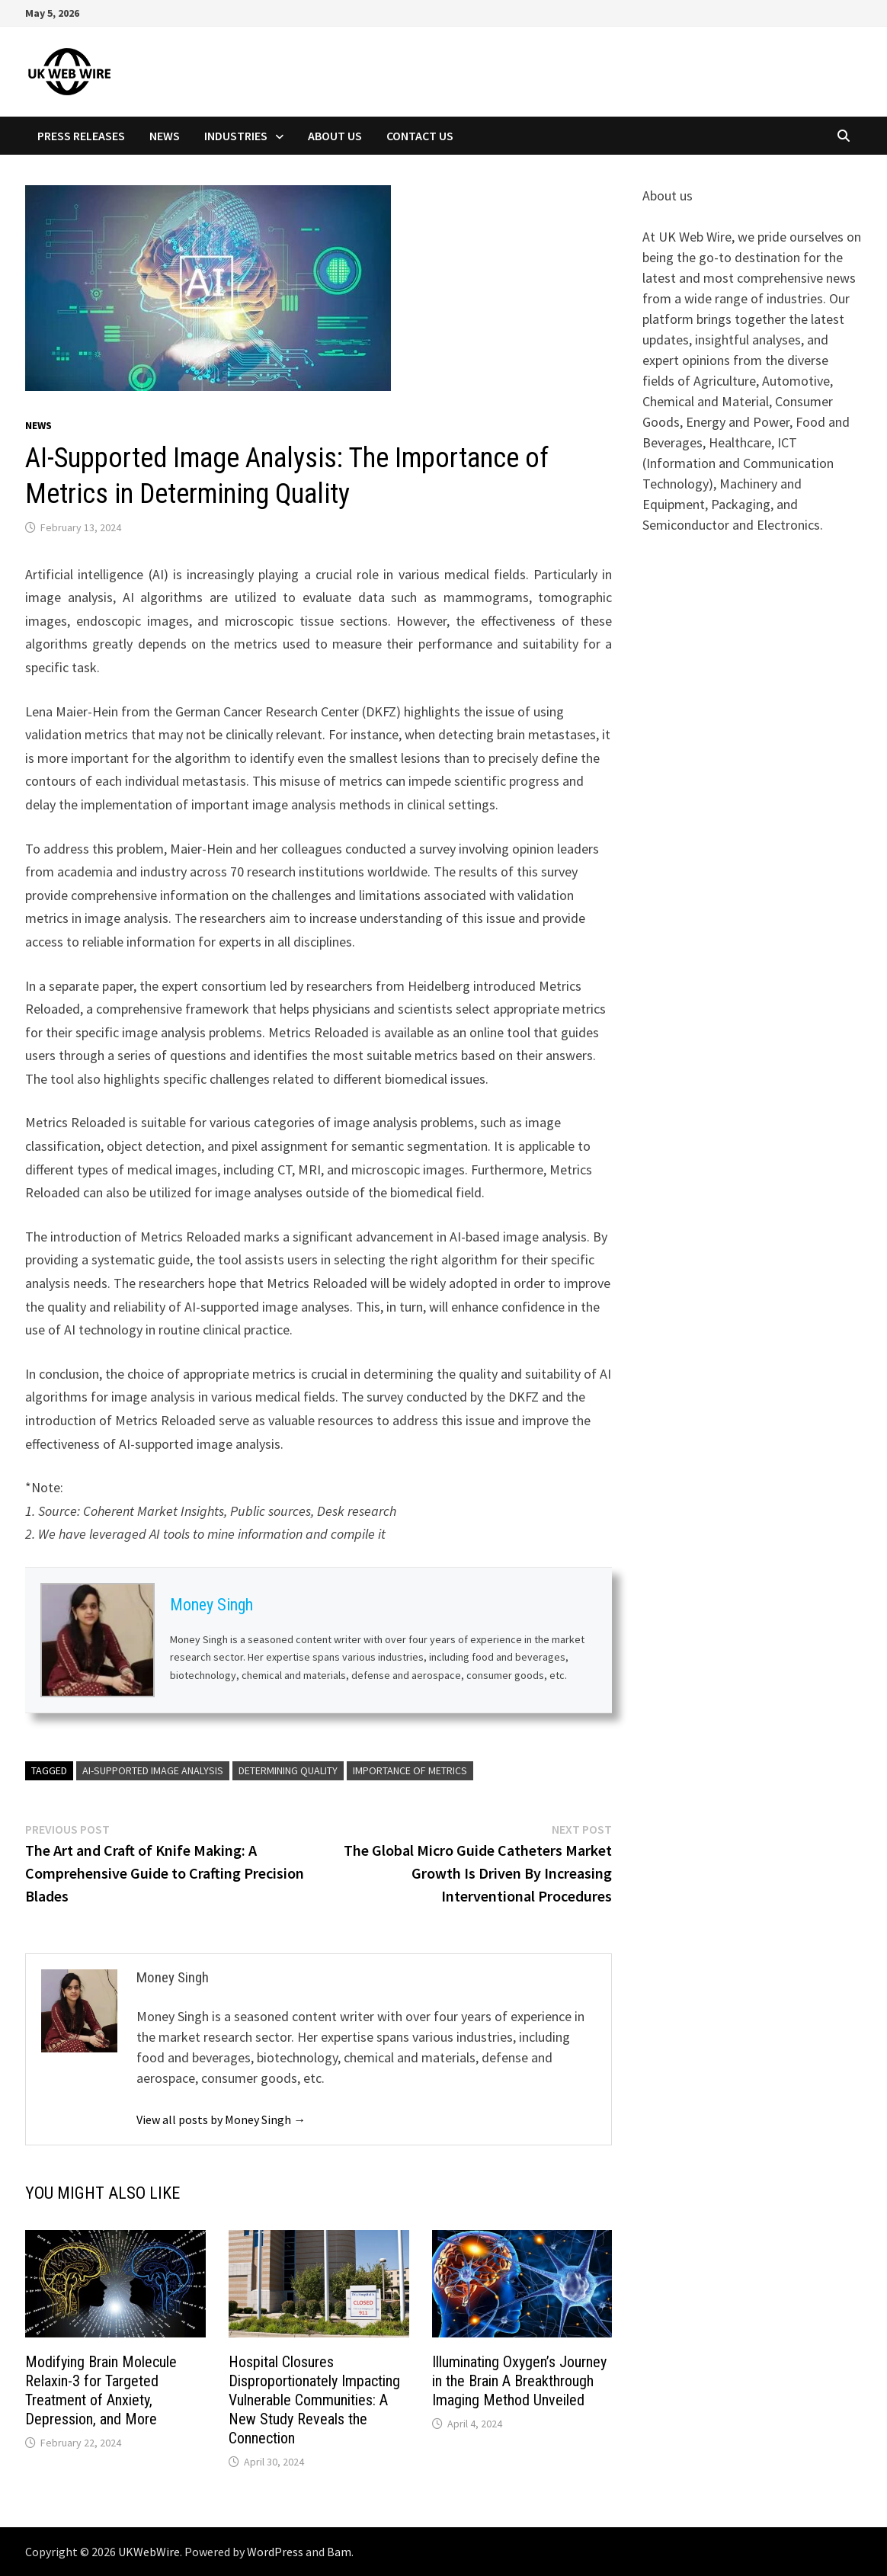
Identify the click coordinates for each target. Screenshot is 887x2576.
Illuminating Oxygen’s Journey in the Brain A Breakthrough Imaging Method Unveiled (519, 2381)
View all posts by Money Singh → (221, 2119)
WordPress (275, 2551)
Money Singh (211, 1604)
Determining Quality (288, 1770)
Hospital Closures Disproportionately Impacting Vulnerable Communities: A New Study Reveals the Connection (314, 2400)
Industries (235, 135)
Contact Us (419, 135)
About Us (335, 135)
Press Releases (81, 135)
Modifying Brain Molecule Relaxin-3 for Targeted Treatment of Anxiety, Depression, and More (101, 2390)
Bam (339, 2551)
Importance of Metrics (410, 1770)
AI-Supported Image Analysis (152, 1770)
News (164, 135)
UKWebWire (149, 2551)
